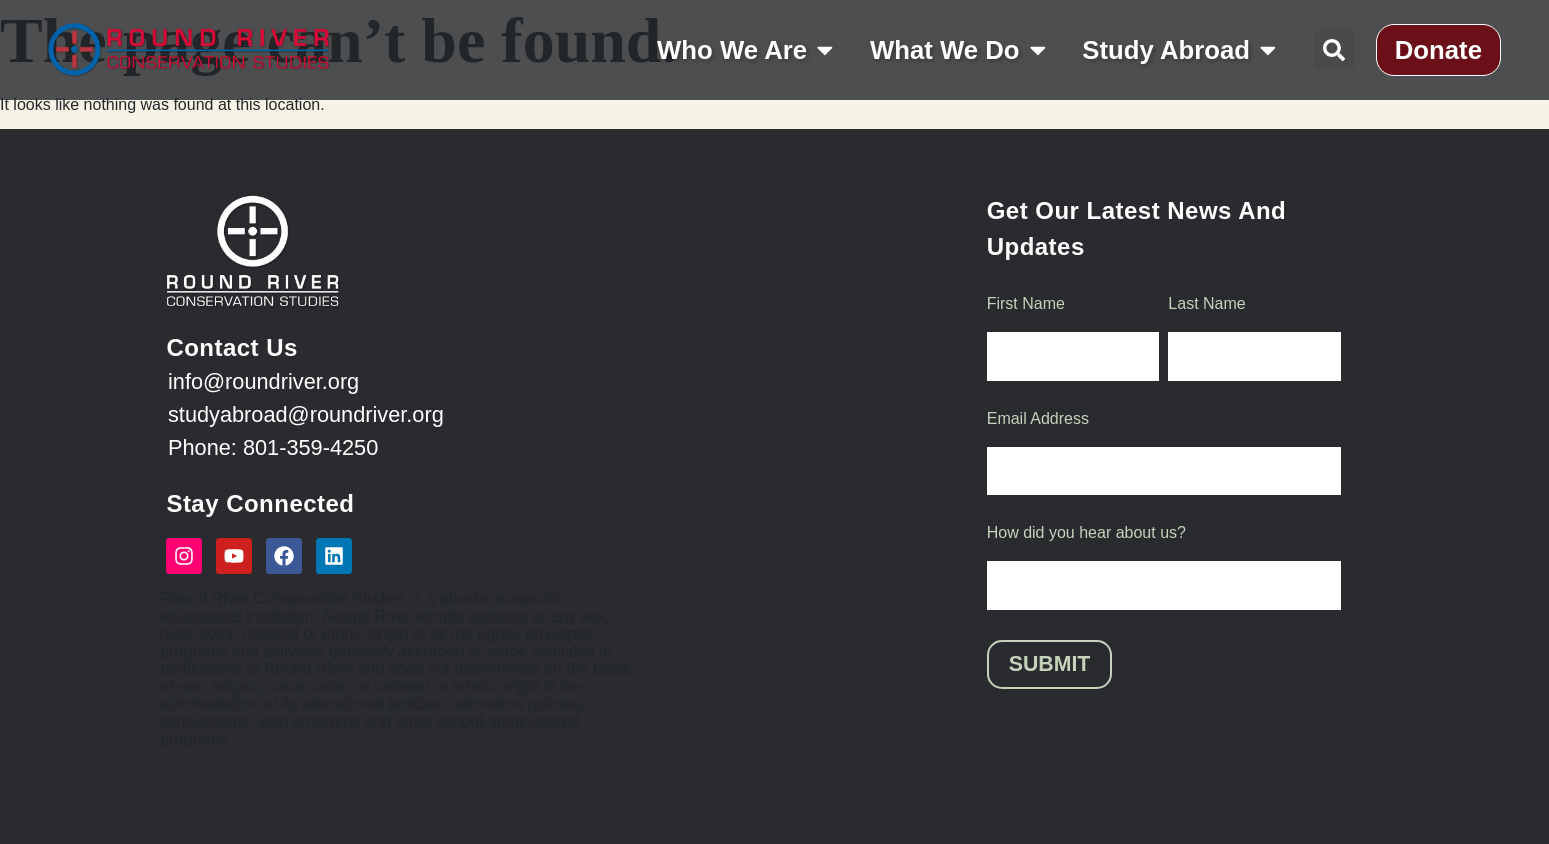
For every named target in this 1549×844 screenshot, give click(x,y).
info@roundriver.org (263, 381)
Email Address (1038, 420)
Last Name (1206, 304)
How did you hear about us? (1086, 535)
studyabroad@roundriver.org (306, 414)
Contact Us (231, 347)
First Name (1026, 304)
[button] (1334, 50)
